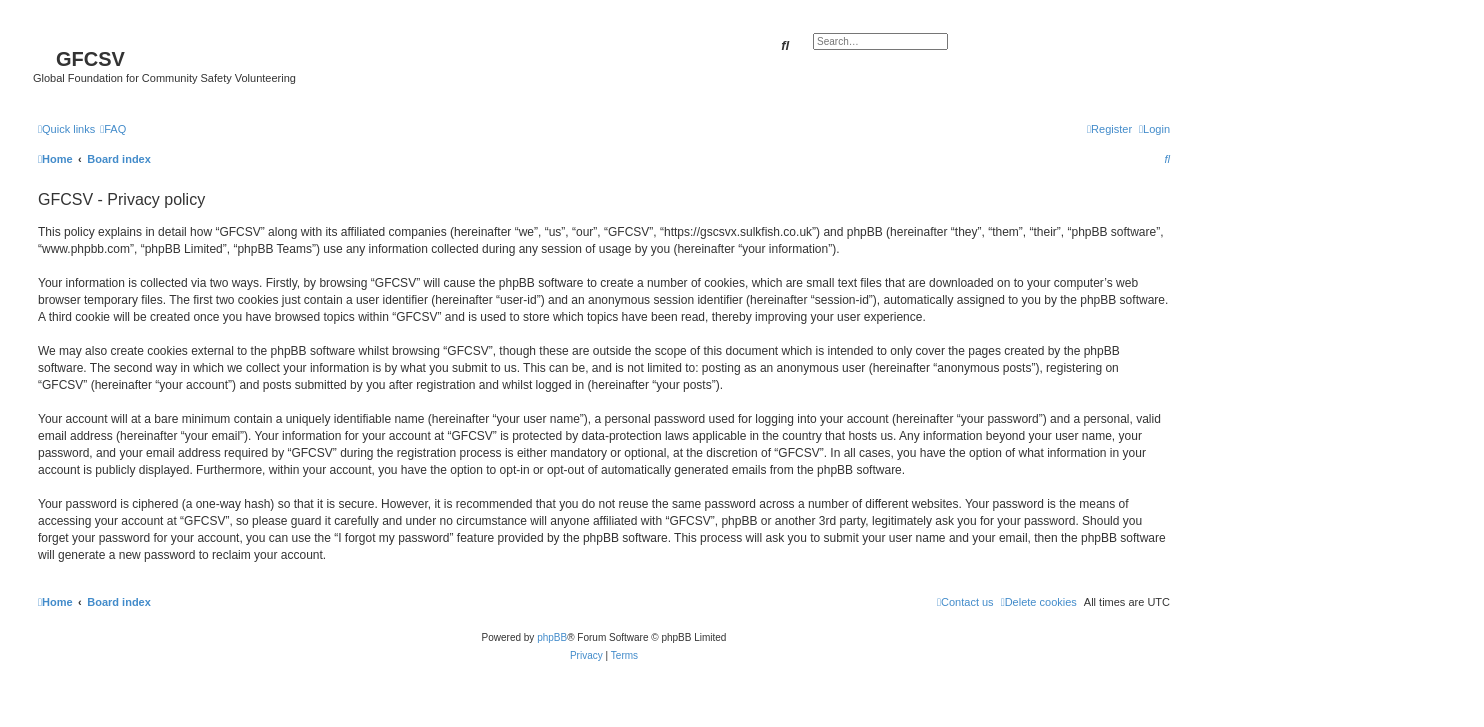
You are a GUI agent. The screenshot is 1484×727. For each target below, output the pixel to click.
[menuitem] (113, 129)
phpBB (552, 637)
